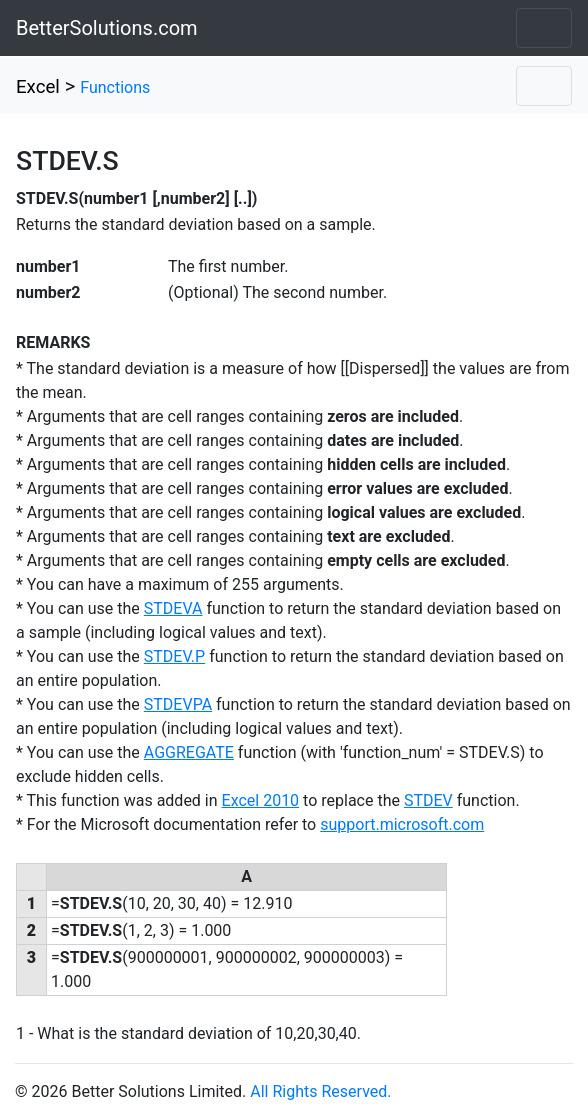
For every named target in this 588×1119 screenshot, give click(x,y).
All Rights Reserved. (320, 1091)
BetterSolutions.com (107, 28)
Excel (38, 87)
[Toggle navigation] (544, 28)
